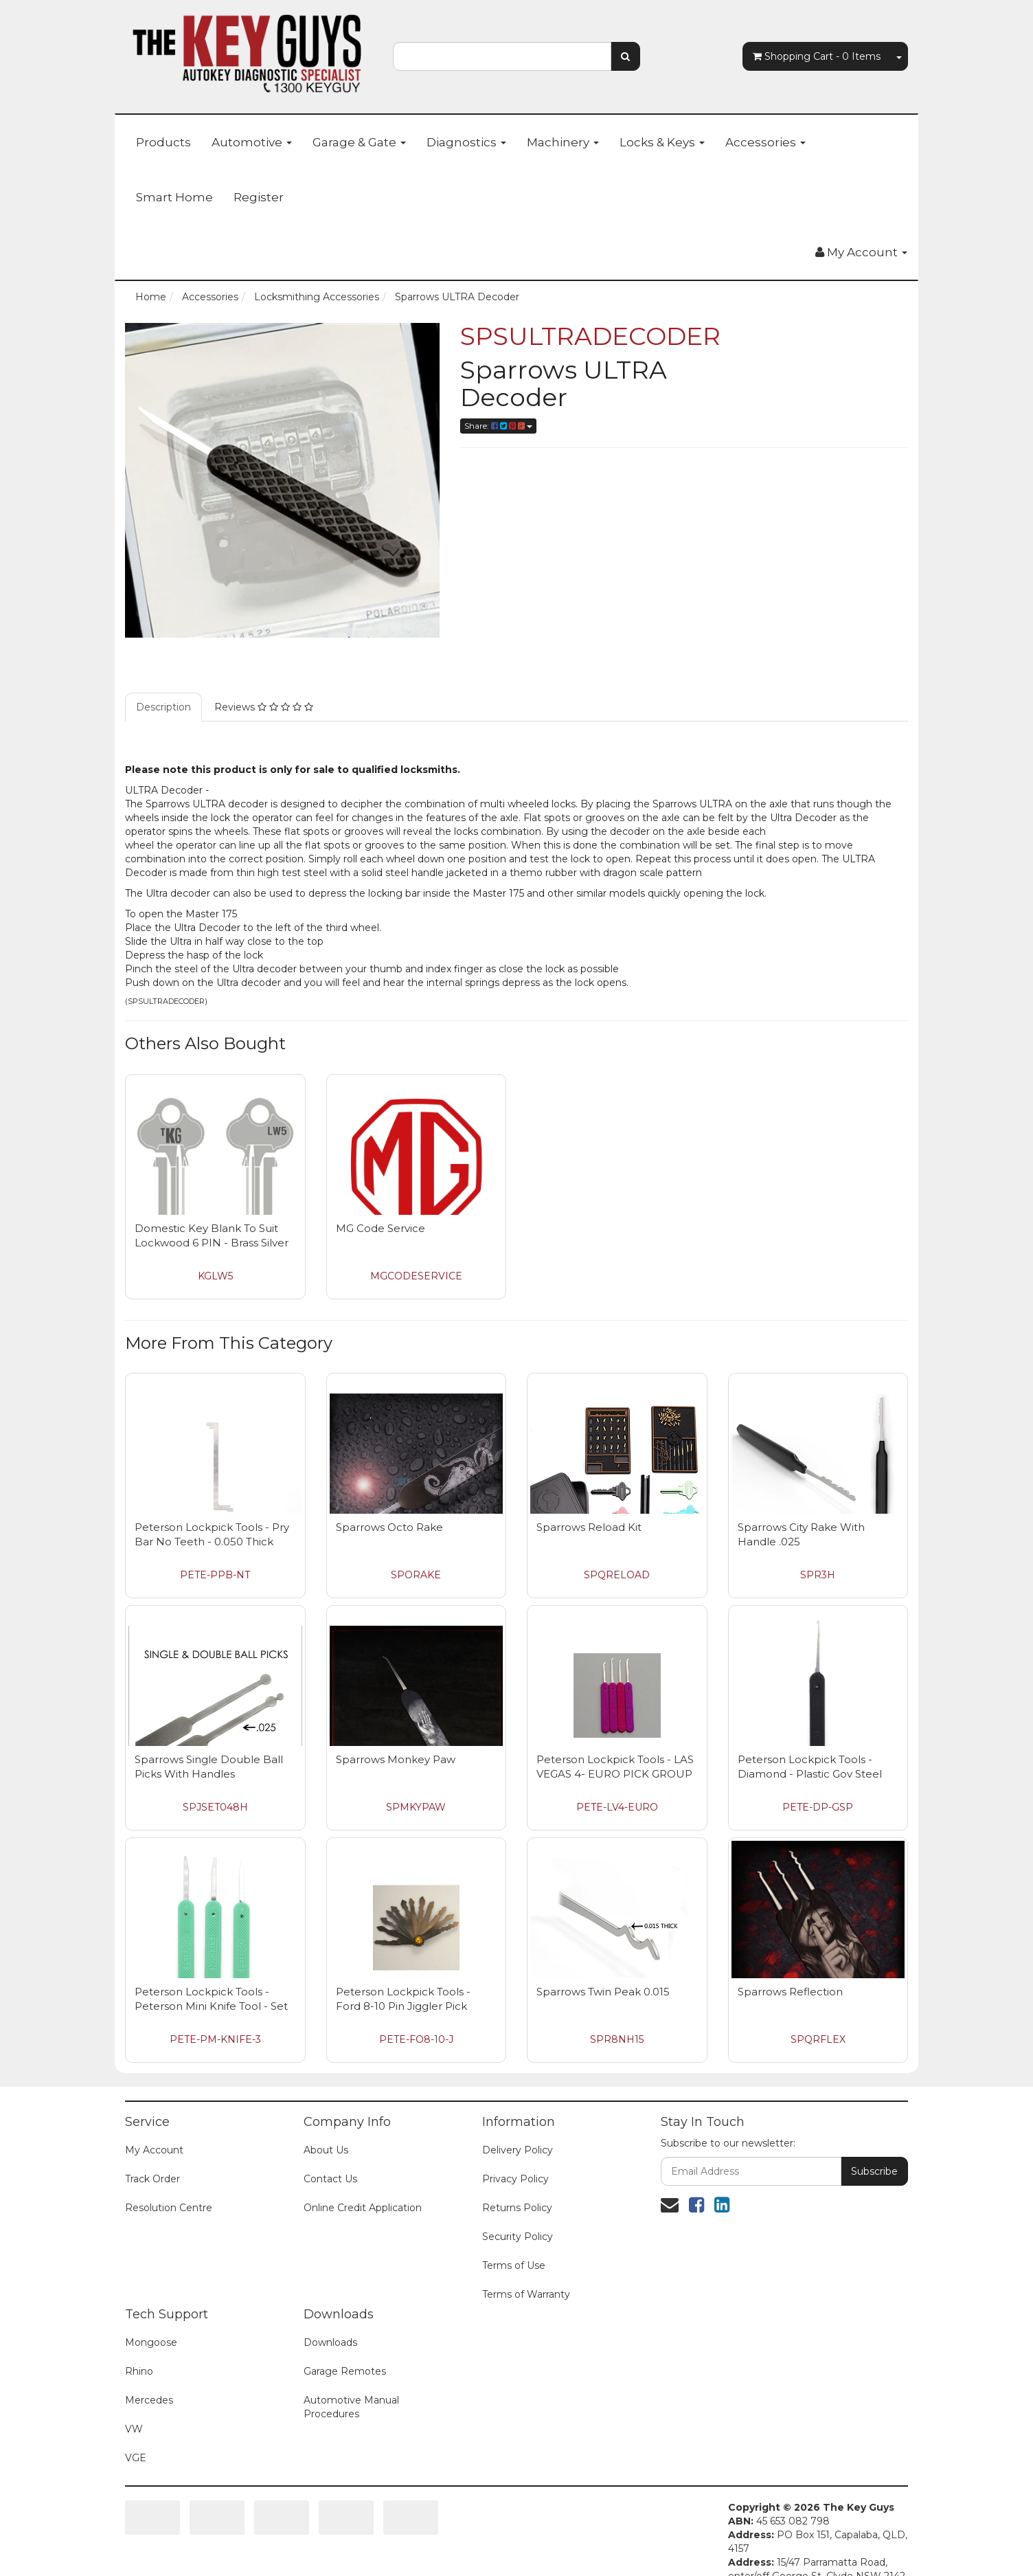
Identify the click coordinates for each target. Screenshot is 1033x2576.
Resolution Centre (168, 2208)
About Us (326, 2150)
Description (163, 707)
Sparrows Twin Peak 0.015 (603, 1991)
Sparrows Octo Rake (389, 1527)
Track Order (152, 2179)
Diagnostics (466, 142)
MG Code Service (380, 1228)
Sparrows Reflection (790, 1991)
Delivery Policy (517, 2150)
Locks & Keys (662, 142)
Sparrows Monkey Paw (395, 1759)
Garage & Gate (359, 142)
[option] (282, 480)
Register (259, 197)
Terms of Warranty (526, 2294)
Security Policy (517, 2236)
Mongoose (151, 2342)
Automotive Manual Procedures (351, 2407)
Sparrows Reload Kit (589, 1527)
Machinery (563, 142)
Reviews (263, 707)
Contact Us (330, 2179)
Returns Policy (517, 2208)
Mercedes (149, 2400)
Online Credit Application (363, 2208)
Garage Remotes (345, 2371)
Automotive (252, 142)
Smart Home (174, 197)
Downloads (330, 2342)
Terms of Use (513, 2265)
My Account (154, 2150)
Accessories (765, 142)
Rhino (139, 2371)
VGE (135, 2458)
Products (163, 142)
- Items (817, 56)
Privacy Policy (515, 2179)
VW (134, 2429)
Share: (498, 426)
